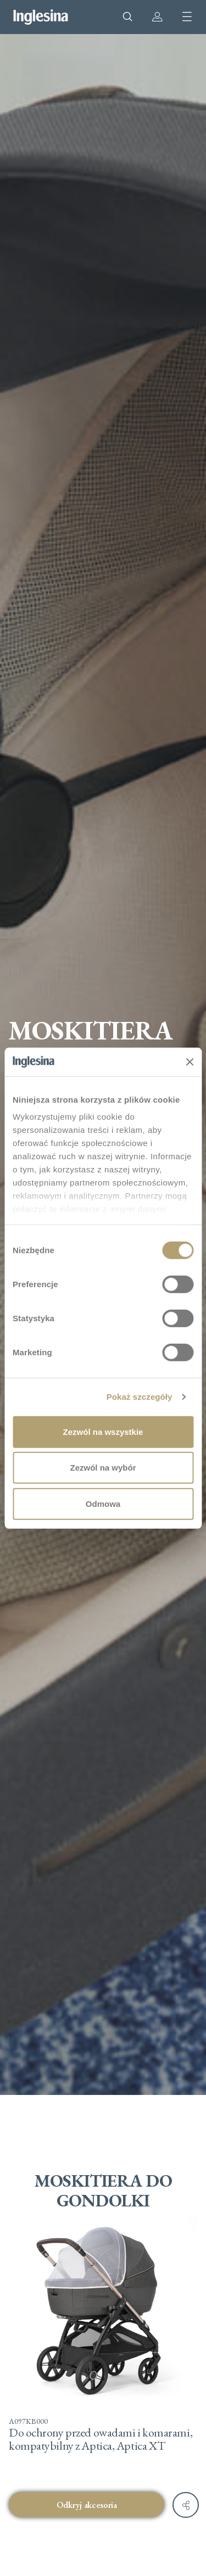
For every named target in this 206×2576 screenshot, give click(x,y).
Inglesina (40, 17)
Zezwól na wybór (103, 1467)
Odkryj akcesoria (87, 2505)
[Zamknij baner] (189, 1061)
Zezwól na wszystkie (103, 1432)
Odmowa (103, 1503)
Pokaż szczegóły (139, 1396)
